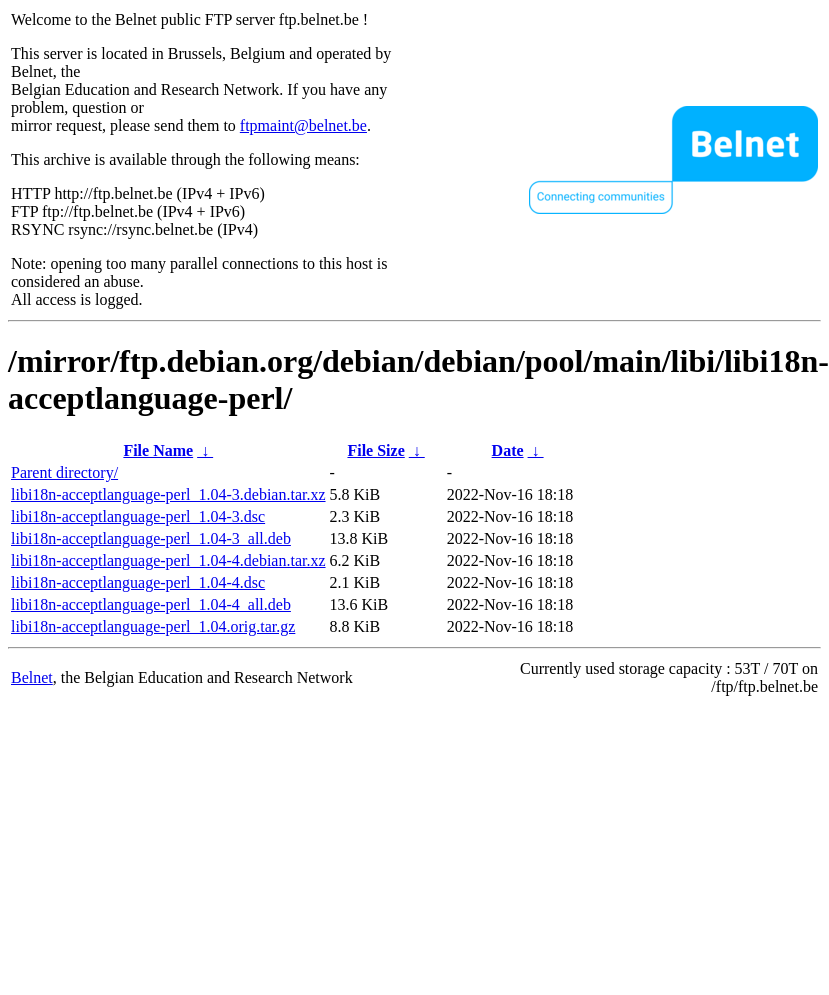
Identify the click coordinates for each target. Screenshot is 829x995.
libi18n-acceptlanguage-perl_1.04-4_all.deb (151, 604)
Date (508, 450)
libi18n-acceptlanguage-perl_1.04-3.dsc (138, 516)
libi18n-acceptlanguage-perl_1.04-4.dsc (138, 582)
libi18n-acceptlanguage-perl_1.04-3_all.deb (151, 538)
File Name (158, 450)
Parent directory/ (64, 472)
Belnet (32, 677)
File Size (375, 450)
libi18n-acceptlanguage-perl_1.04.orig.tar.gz (153, 626)
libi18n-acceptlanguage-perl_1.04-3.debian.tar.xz (168, 494)
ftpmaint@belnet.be (303, 125)
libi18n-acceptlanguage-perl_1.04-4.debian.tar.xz (168, 560)
